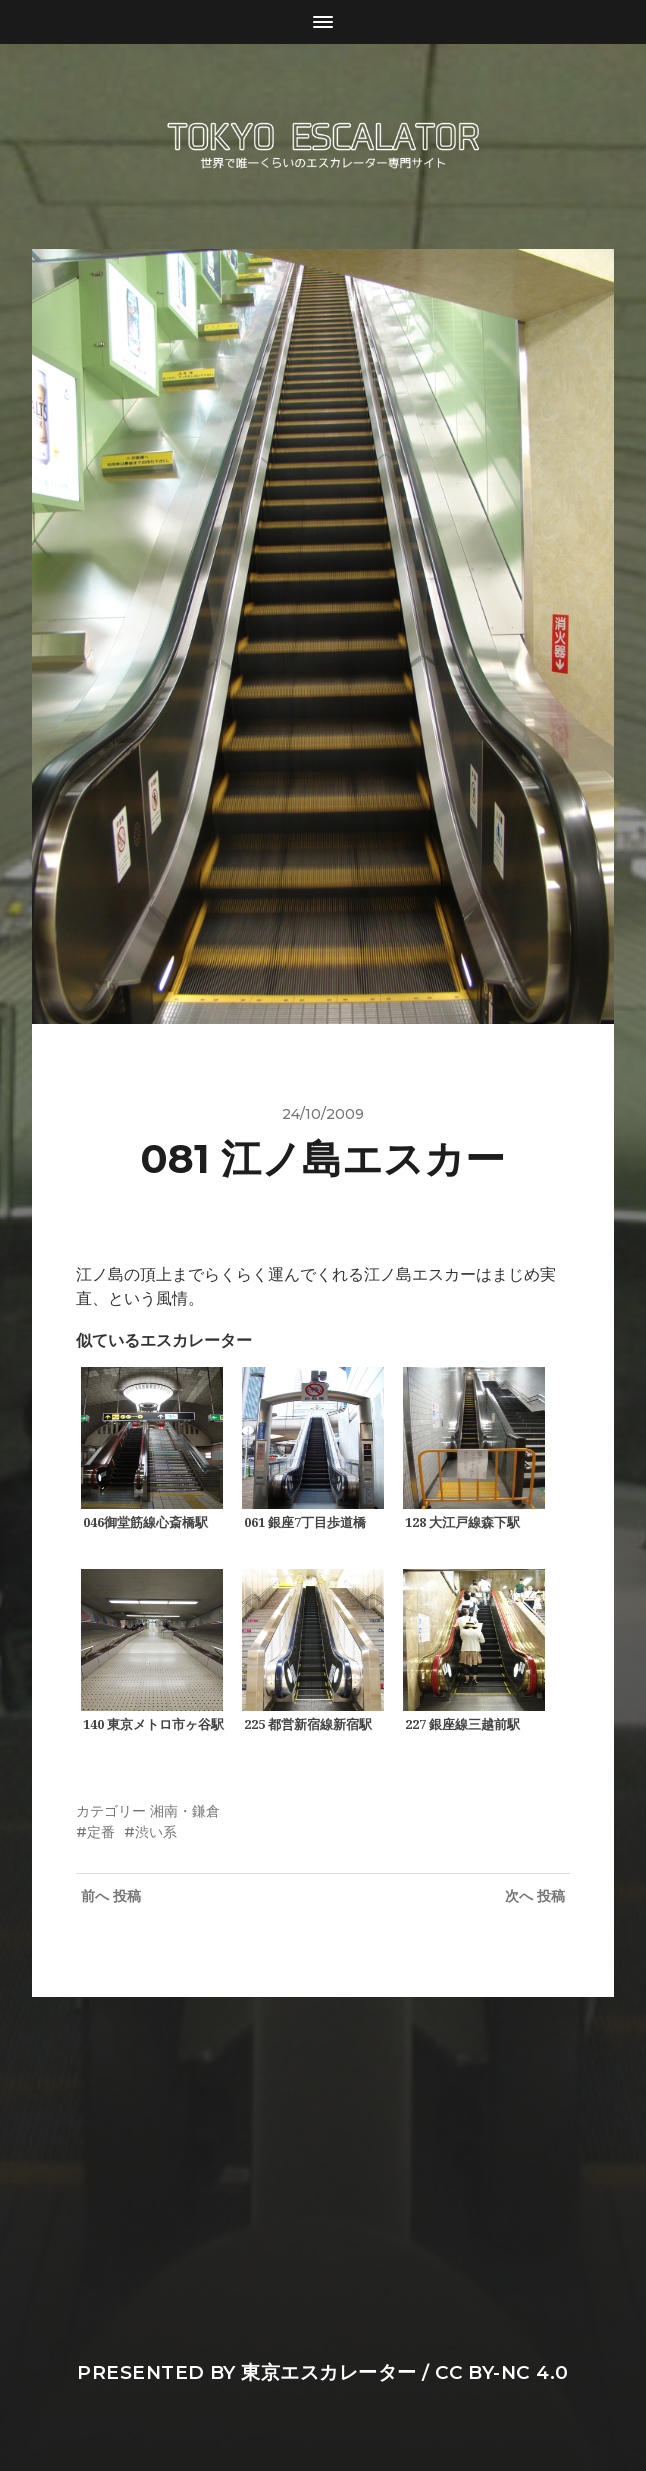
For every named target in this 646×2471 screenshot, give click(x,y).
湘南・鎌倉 (185, 1811)
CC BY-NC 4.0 (502, 2372)
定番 (101, 1832)
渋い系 (156, 1832)
